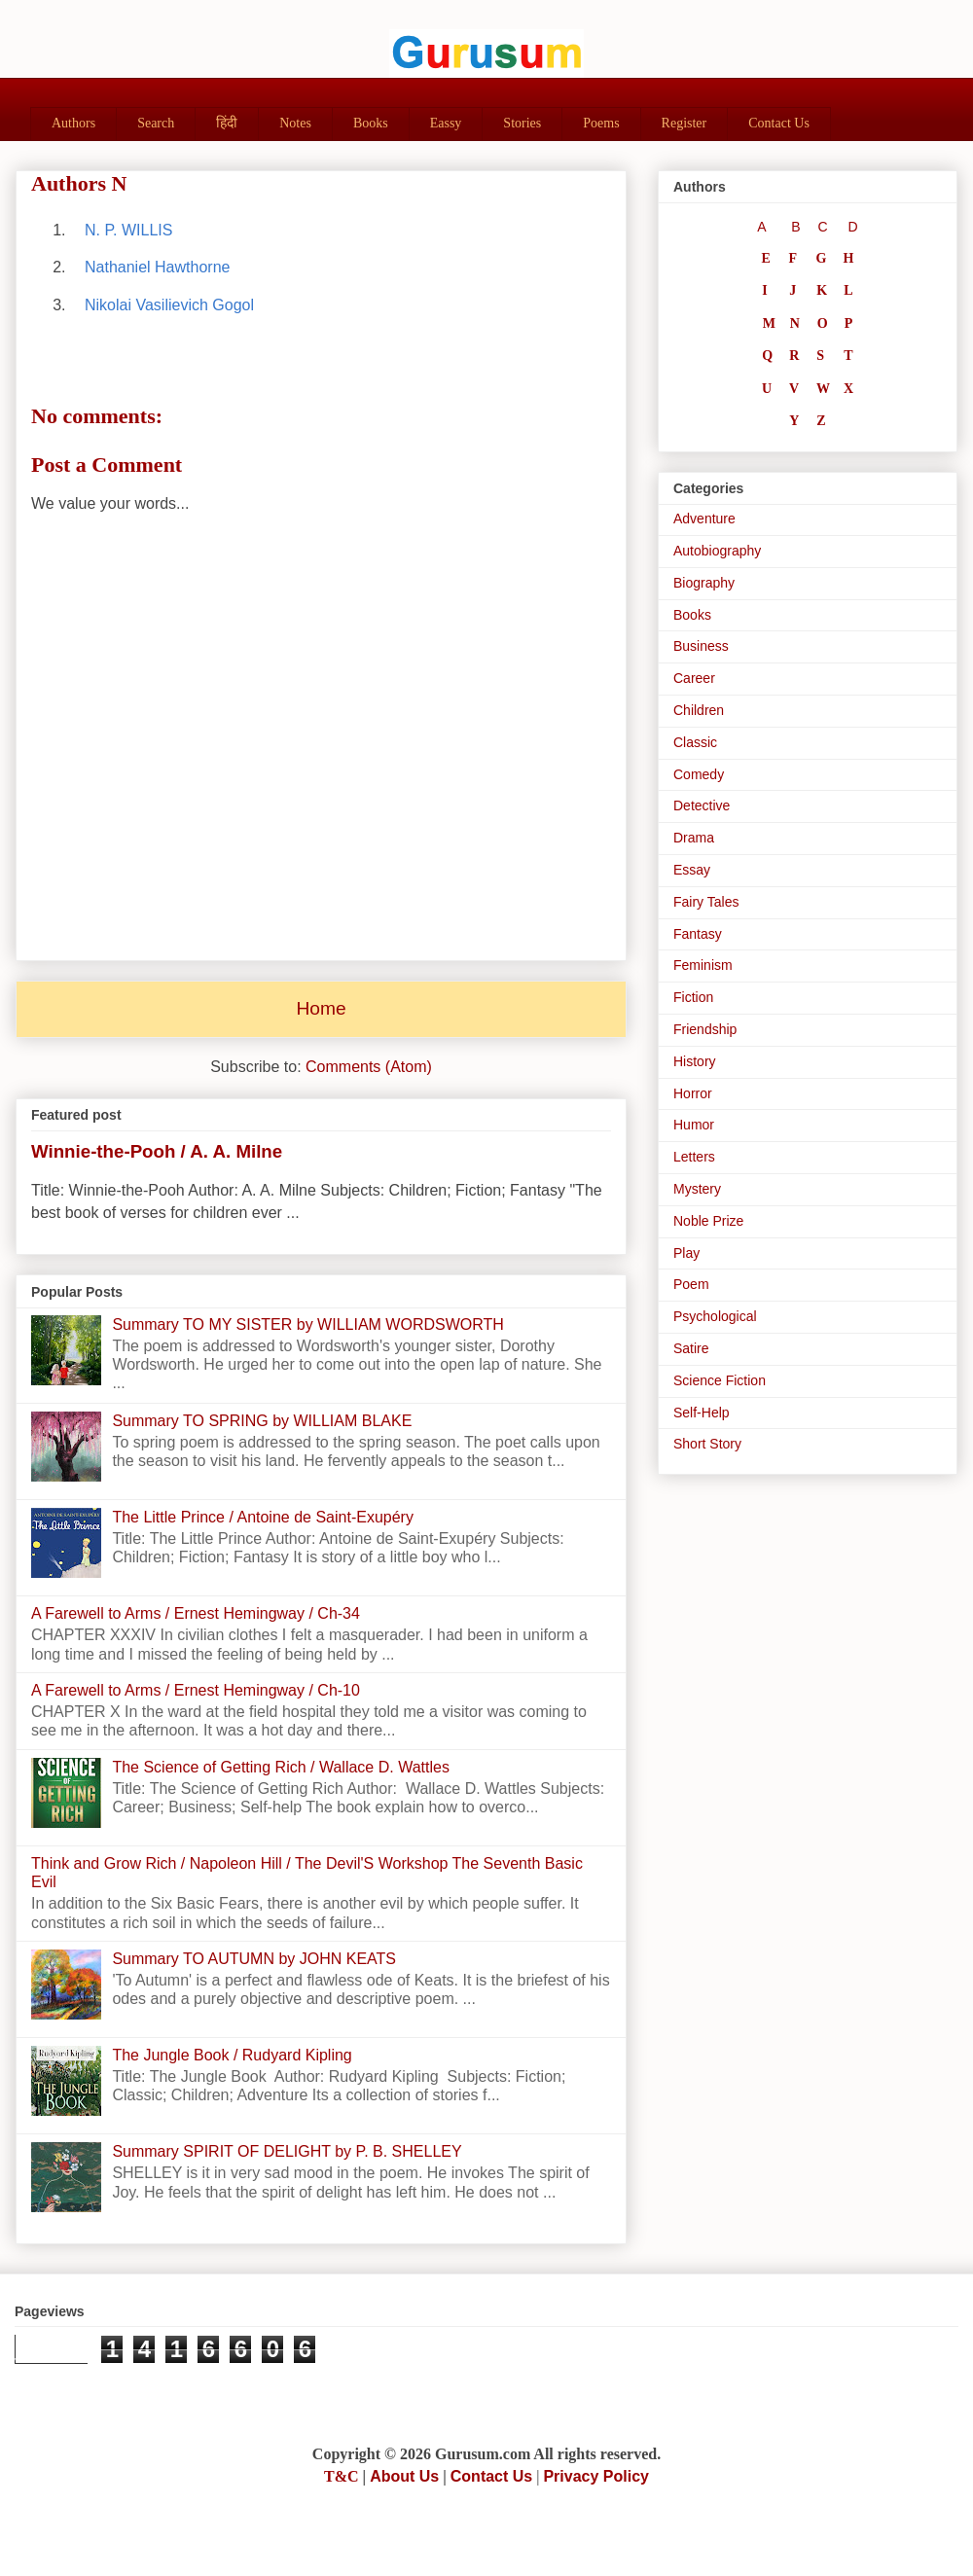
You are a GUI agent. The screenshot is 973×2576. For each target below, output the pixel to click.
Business (701, 646)
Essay (691, 869)
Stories (522, 123)
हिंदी (226, 123)
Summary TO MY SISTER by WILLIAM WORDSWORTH (307, 1324)
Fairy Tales (706, 902)
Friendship (705, 1029)
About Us (404, 2476)
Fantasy (697, 934)
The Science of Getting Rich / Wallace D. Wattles (281, 1767)
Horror (692, 1093)
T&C (341, 2476)
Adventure (704, 518)
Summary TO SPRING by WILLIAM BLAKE (262, 1421)
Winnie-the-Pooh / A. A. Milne (156, 1151)
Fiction (693, 997)
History (694, 1061)
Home (320, 1008)
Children (698, 710)
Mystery (697, 1189)
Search (155, 123)
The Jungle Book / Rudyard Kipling (231, 2055)
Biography (704, 582)
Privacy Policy (596, 2476)
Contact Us (779, 123)
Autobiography (717, 550)
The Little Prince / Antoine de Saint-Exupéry (263, 1517)
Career (694, 678)
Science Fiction (719, 1380)
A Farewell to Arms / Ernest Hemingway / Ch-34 (195, 1613)
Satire (691, 1348)
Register (684, 123)
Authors (73, 123)
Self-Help (701, 1412)
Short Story (707, 1443)
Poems (601, 123)
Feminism (703, 965)
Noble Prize (708, 1221)
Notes (295, 123)
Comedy (698, 774)
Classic (695, 742)
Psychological (715, 1316)
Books (370, 123)
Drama (693, 837)
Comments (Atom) (369, 1066)
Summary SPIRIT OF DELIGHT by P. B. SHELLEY (286, 2151)
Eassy (446, 123)
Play (686, 1253)
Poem (691, 1284)
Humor (693, 1124)
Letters (694, 1156)
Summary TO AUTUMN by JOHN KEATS (254, 1958)
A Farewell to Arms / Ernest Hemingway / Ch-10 (195, 1690)
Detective (701, 805)
